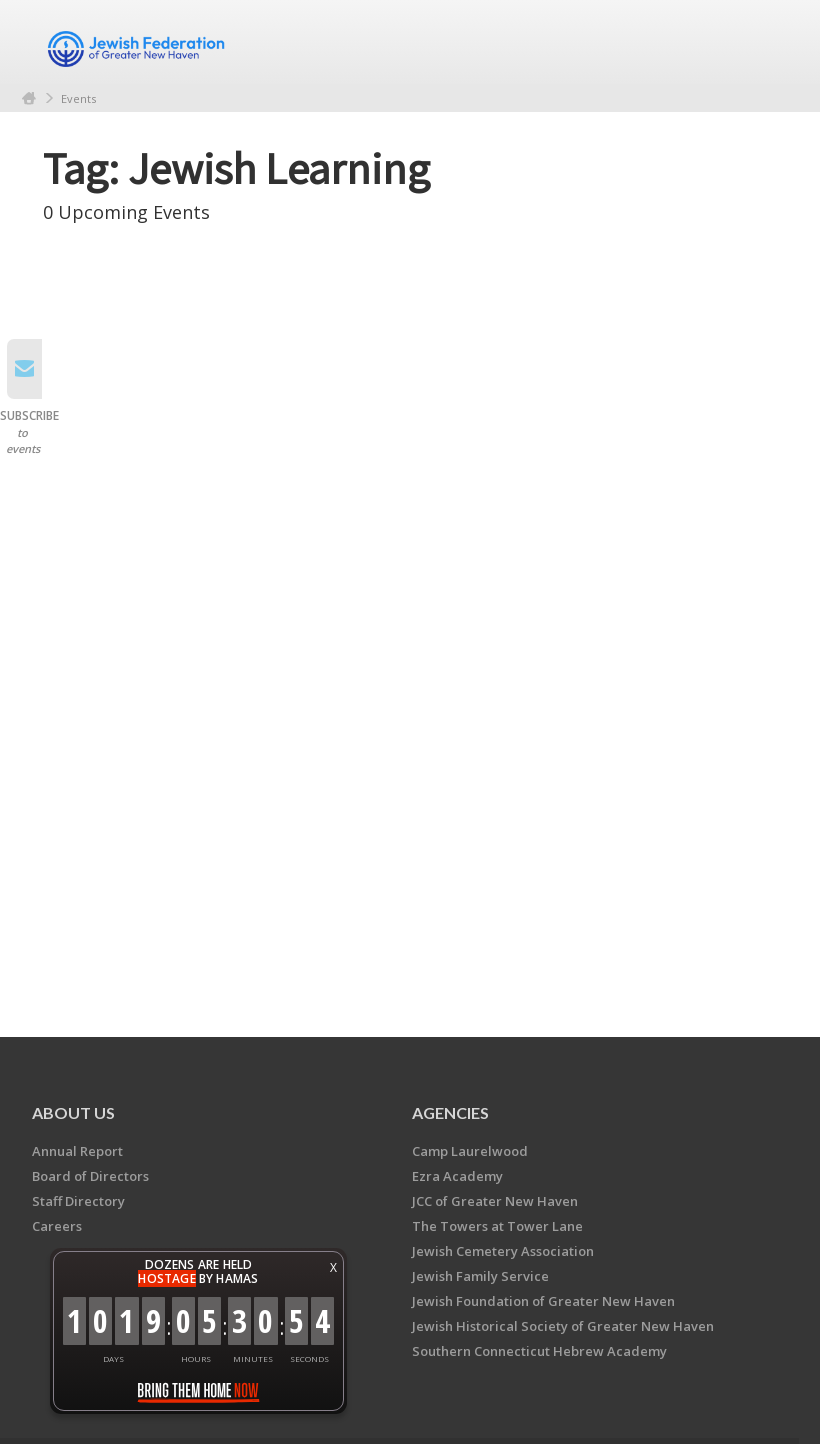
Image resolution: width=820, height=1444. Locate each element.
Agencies (450, 1112)
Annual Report (77, 1151)
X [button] (333, 1267)
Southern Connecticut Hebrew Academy (539, 1351)
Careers (57, 1226)
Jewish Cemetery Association (503, 1251)
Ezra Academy (457, 1176)
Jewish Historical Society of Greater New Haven (563, 1326)
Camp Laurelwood (470, 1151)
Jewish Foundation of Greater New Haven (543, 1301)
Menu (755, 42)
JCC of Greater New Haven (495, 1201)
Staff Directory (78, 1201)
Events (78, 98)
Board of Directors (90, 1176)
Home (29, 98)
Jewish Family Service (480, 1276)
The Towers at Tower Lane (497, 1226)
